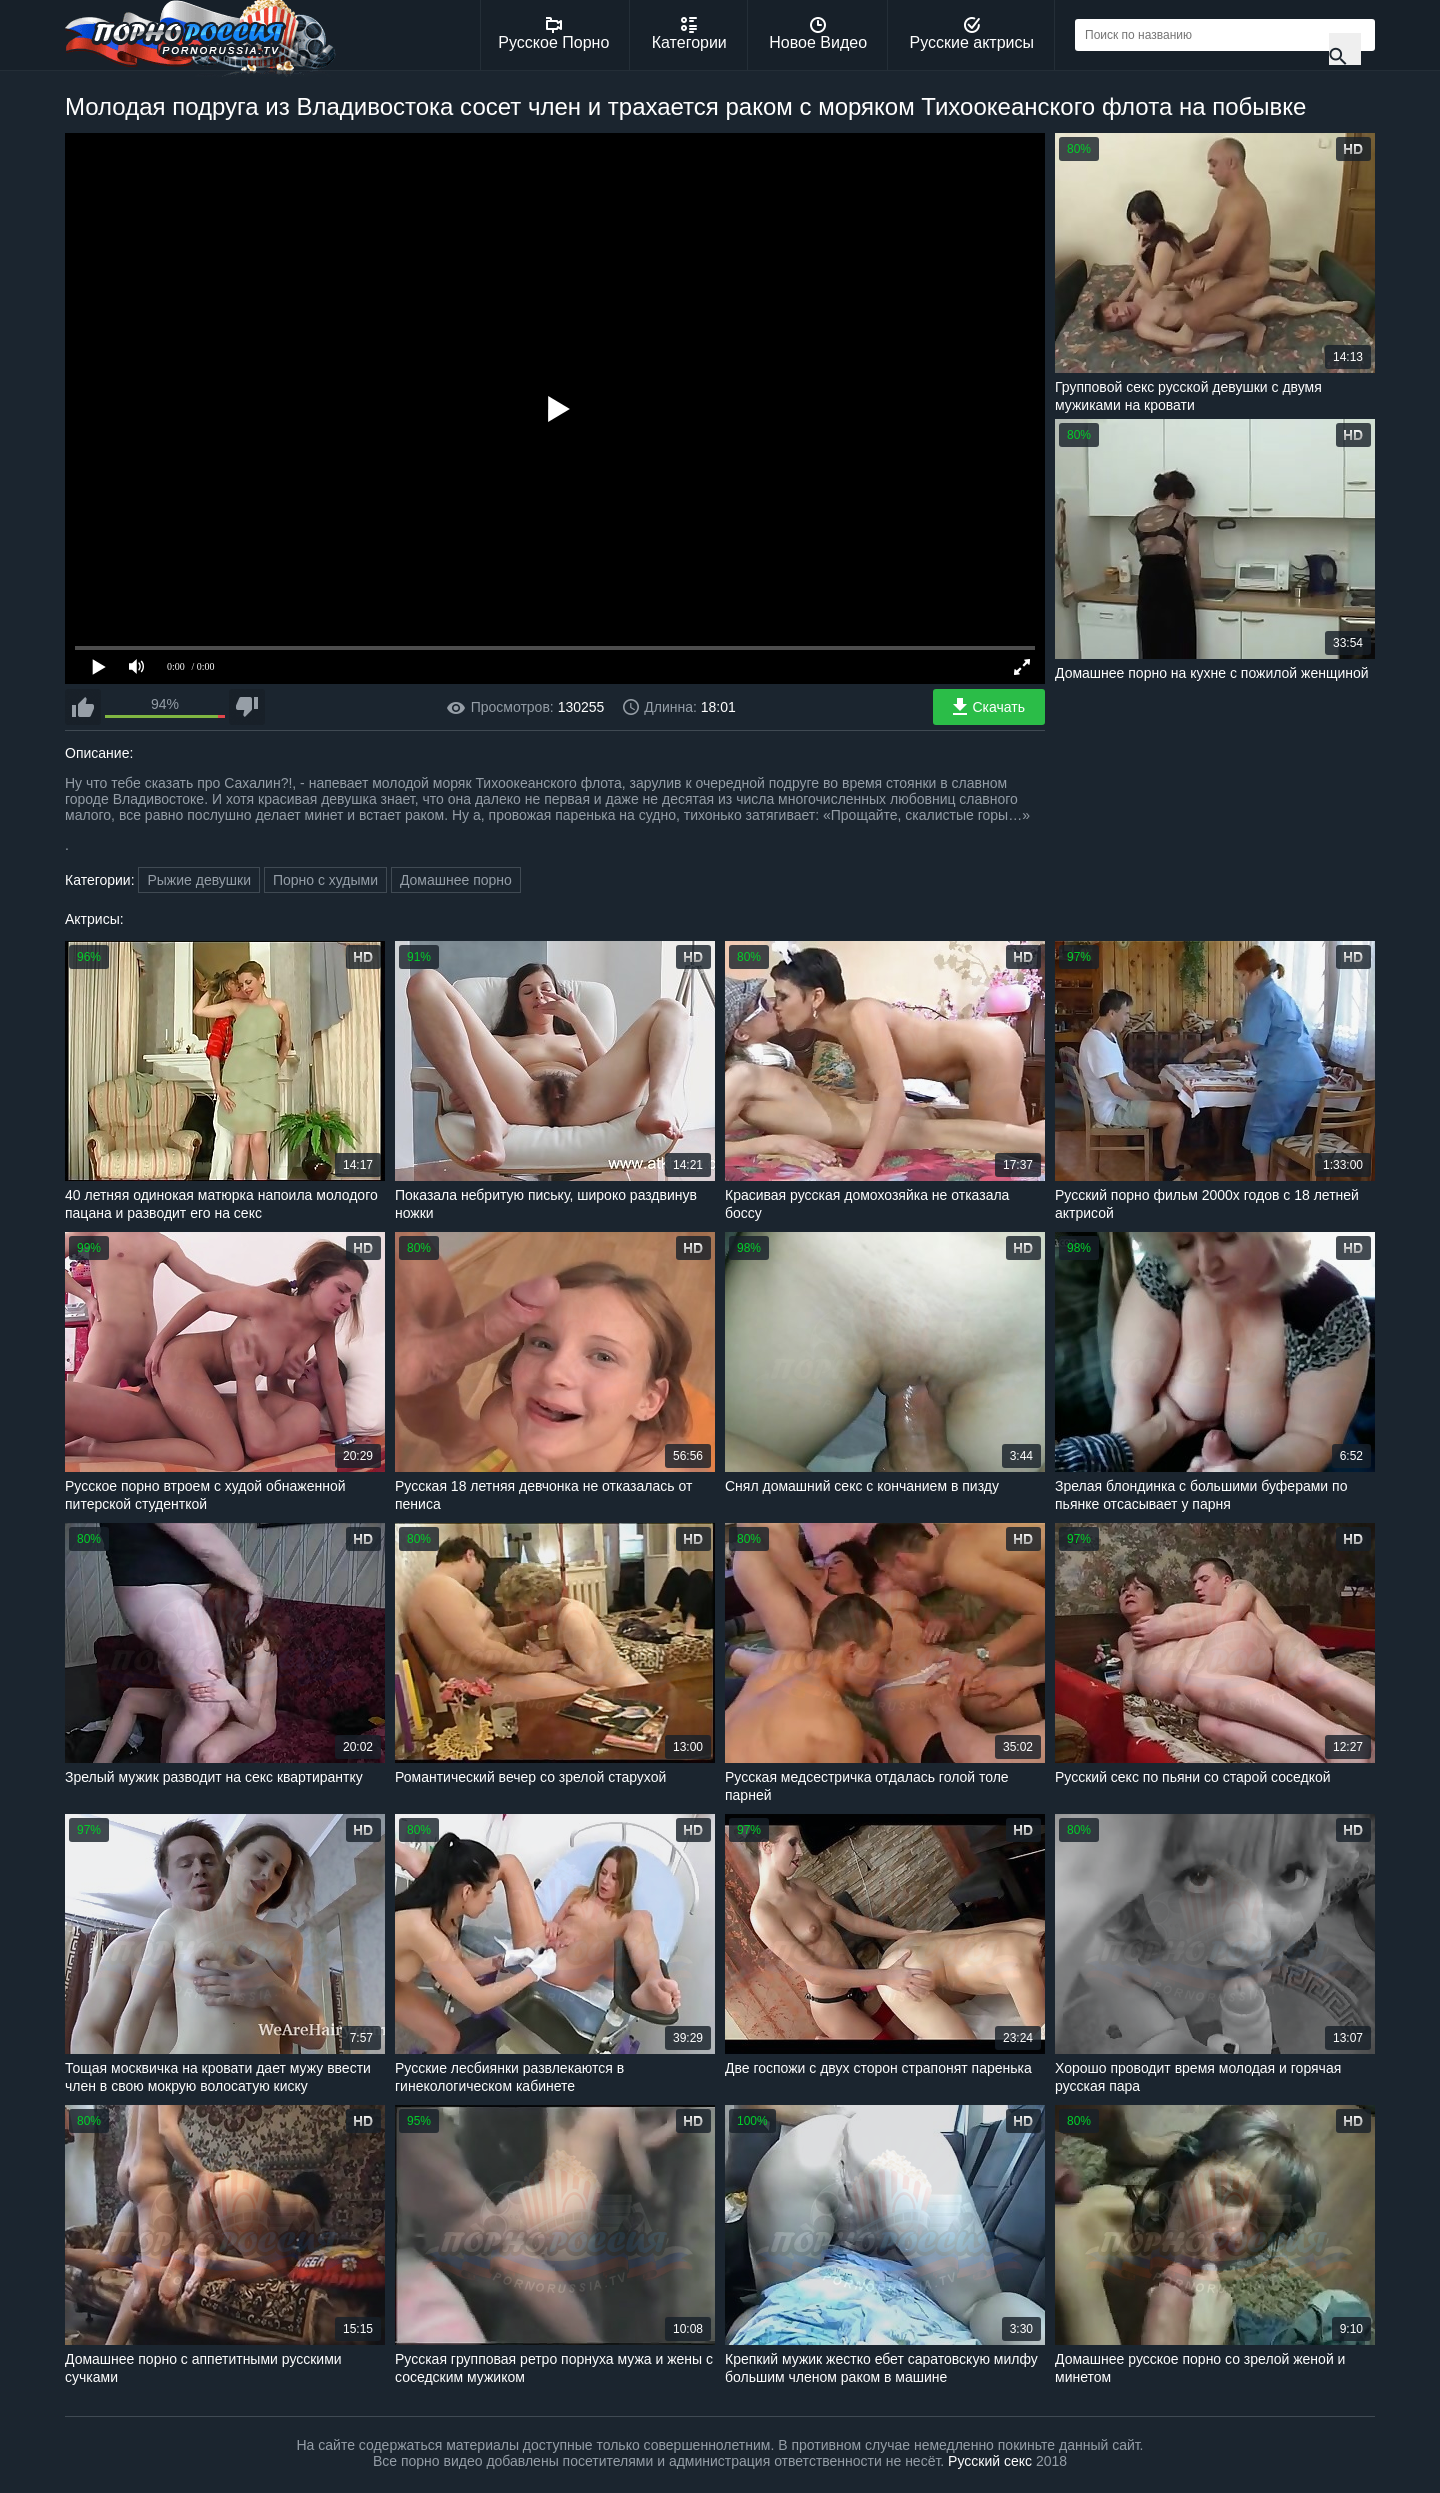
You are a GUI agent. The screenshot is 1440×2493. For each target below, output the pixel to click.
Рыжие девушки (199, 880)
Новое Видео (818, 34)
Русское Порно (553, 34)
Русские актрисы (971, 34)
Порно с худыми (325, 880)
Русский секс (990, 2461)
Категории (689, 34)
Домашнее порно (456, 880)
